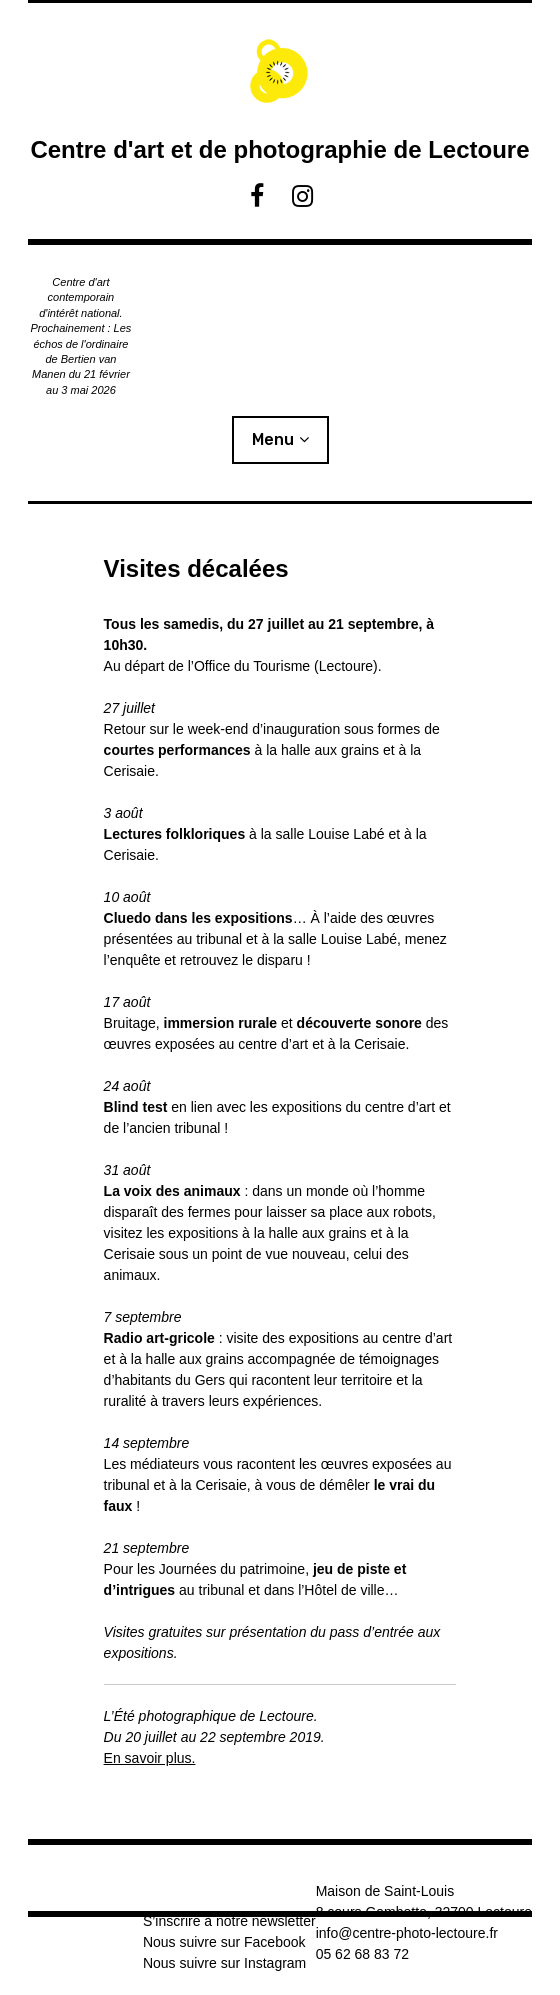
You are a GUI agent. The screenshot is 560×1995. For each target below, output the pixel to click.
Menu (273, 439)
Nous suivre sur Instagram (224, 1963)
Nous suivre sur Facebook (224, 1942)
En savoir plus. (150, 1758)
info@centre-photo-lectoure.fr (407, 1933)
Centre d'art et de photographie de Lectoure (279, 149)
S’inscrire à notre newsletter (229, 1921)
